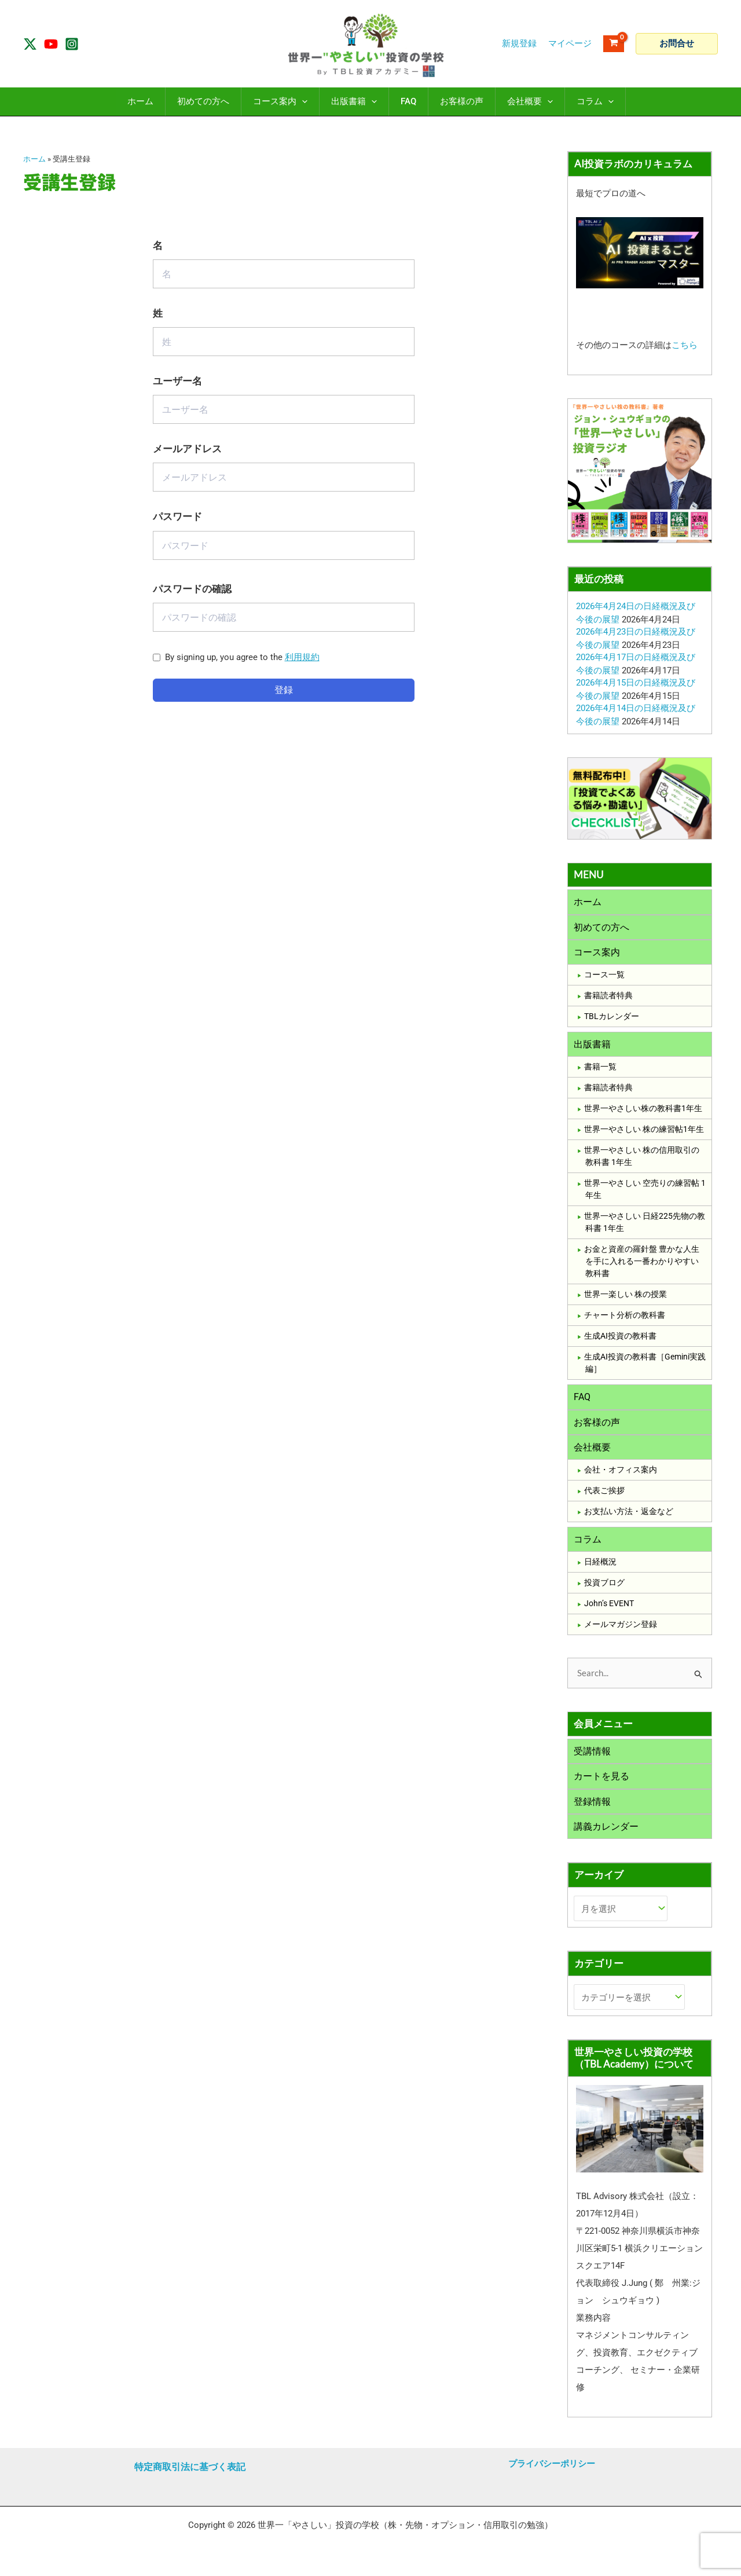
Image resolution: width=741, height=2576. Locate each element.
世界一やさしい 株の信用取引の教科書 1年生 (641, 1159)
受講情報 (592, 1756)
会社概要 (592, 1451)
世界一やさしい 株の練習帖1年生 (644, 1132)
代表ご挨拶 (604, 1495)
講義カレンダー (606, 1834)
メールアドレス (187, 449)
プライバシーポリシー (551, 2463)
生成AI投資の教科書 (620, 1338)
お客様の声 (597, 1425)
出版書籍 (592, 1046)
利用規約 (302, 657)
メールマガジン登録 (620, 1630)
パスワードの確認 (192, 589)
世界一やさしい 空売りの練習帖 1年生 (645, 1192)
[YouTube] (51, 44)
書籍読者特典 (608, 997)
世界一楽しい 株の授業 (625, 1297)
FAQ (582, 1399)
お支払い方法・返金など (628, 1516)
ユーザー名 (177, 381)
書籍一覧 (600, 1069)
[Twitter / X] (30, 44)
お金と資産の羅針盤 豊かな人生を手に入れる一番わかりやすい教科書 (641, 1264)
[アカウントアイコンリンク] (570, 43)
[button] (677, 43)
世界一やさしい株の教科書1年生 (643, 1111)
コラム (587, 1544)
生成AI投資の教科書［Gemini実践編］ (645, 1365)
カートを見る (601, 1783)
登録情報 (592, 1808)
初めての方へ (601, 927)
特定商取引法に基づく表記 (189, 2466)
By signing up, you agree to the (242, 657)
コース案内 (597, 953)
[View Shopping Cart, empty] (613, 43)
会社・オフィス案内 (620, 1474)
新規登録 (519, 43)
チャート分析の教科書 (624, 1317)
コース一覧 (604, 976)
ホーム (34, 159)
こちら (685, 345)
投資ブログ (604, 1588)
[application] (301, 101)
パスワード (177, 516)
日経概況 (600, 1567)
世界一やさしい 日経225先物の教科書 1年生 (644, 1225)
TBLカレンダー (611, 1018)
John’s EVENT (609, 1609)
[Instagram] (72, 44)
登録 (283, 689)
